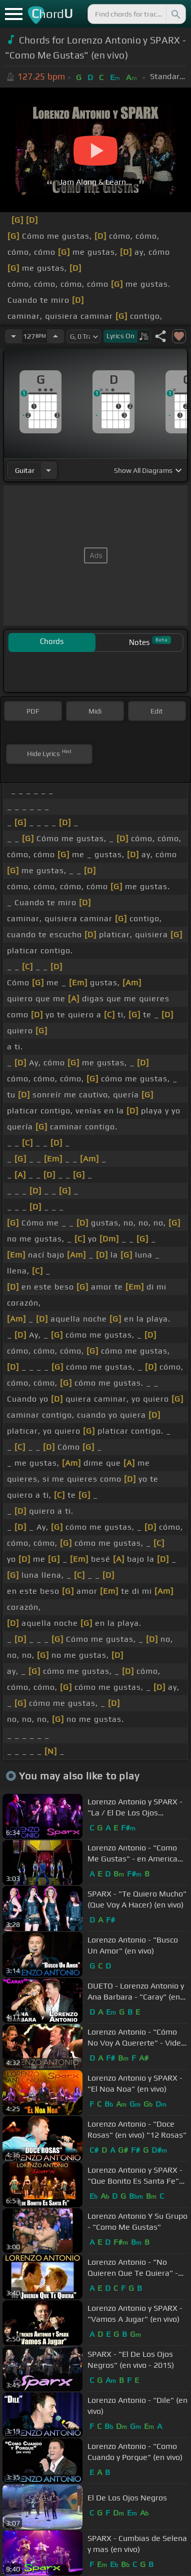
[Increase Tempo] (55, 336)
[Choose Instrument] (48, 470)
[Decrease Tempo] (13, 336)
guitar (24, 470)
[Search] (175, 14)
